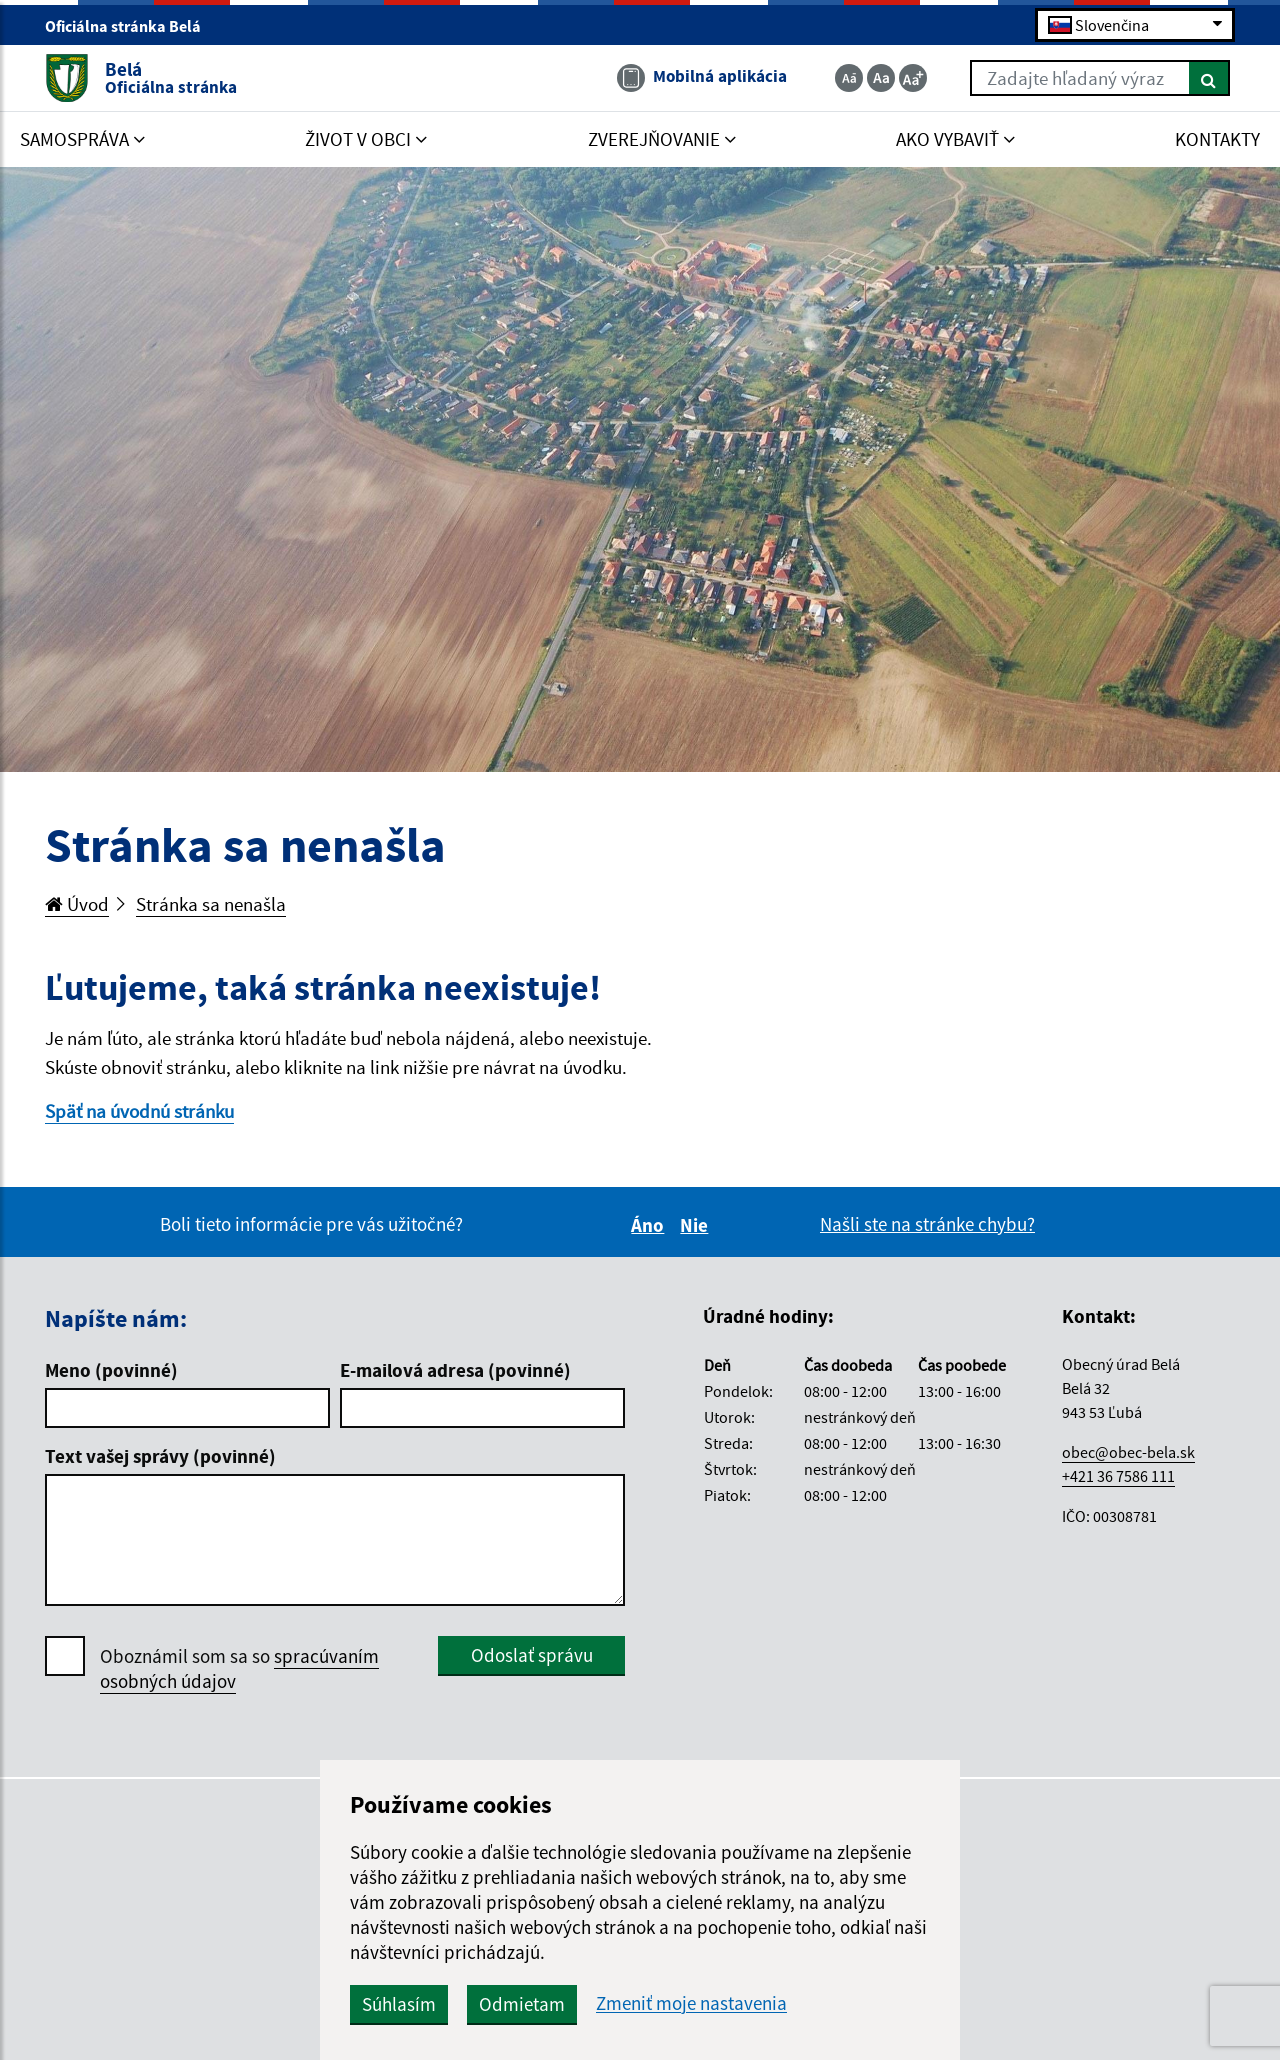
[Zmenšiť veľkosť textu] (849, 78)
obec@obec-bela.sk (1128, 1452)
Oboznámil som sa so (239, 1669)
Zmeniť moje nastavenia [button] (691, 2003)
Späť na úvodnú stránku (139, 1111)
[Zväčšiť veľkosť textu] (913, 78)
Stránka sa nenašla (211, 904)
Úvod (77, 904)
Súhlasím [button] (399, 2004)
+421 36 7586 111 (1118, 1476)
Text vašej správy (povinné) (160, 1456)
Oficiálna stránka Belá (131, 26)
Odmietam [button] (522, 2004)
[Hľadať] (1209, 78)
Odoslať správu (532, 1655)
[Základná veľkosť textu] (881, 78)
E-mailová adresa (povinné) (455, 1370)
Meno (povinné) (111, 1370)
